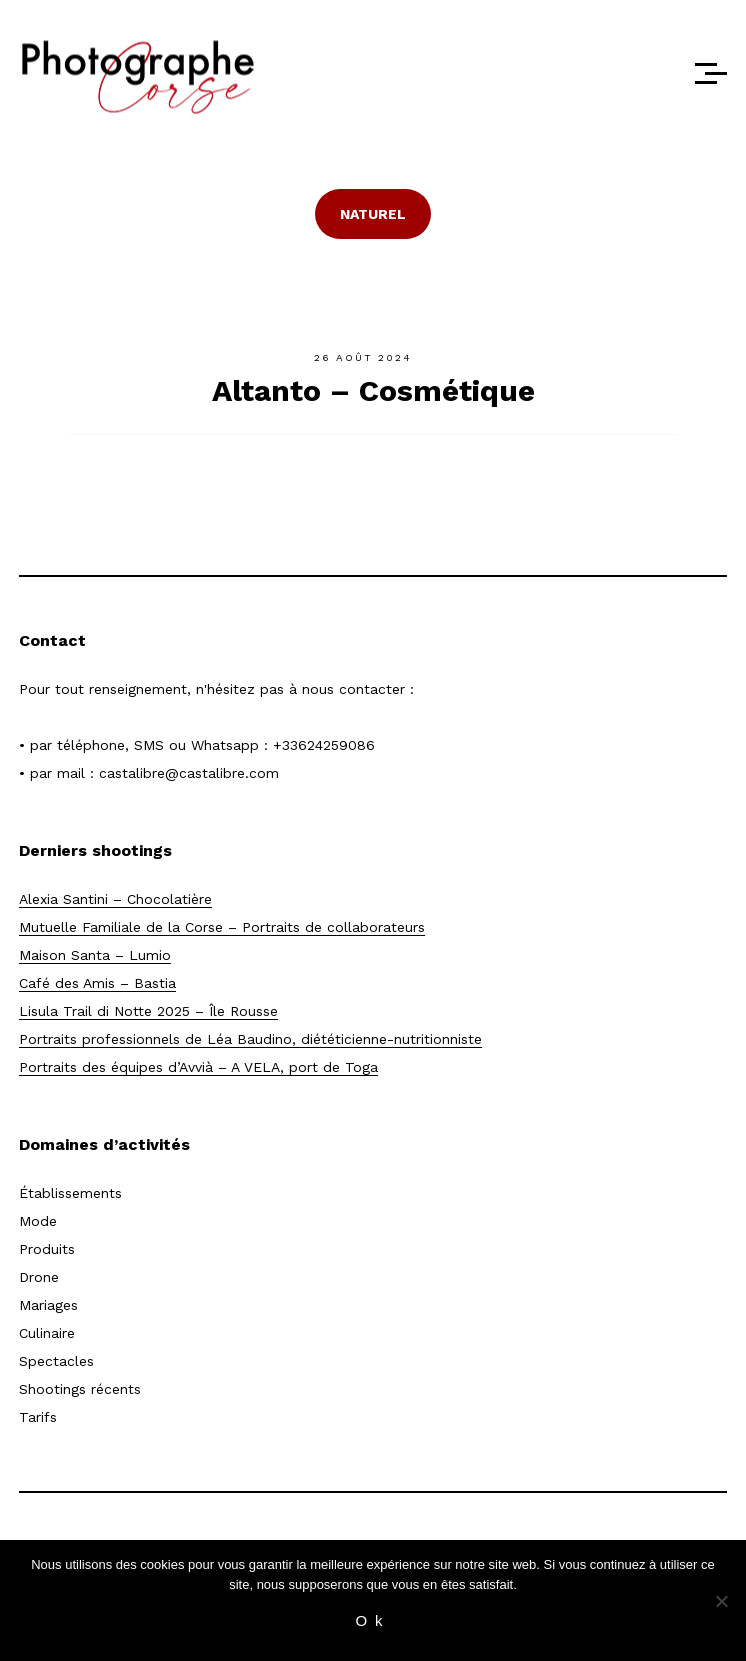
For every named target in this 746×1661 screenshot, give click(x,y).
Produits (47, 1249)
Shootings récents (80, 1389)
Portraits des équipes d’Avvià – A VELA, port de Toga (198, 1067)
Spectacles (56, 1361)
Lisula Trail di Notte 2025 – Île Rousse (148, 1011)
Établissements (70, 1193)
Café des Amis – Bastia (97, 983)
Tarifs (38, 1417)
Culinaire (47, 1333)
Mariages (48, 1305)
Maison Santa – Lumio (95, 955)
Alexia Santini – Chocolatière (115, 899)
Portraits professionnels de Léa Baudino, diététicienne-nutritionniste (250, 1039)
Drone (39, 1277)
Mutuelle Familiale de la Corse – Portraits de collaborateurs (222, 927)
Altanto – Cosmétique (373, 390)
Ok (372, 1620)
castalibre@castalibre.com (189, 773)
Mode (38, 1221)
